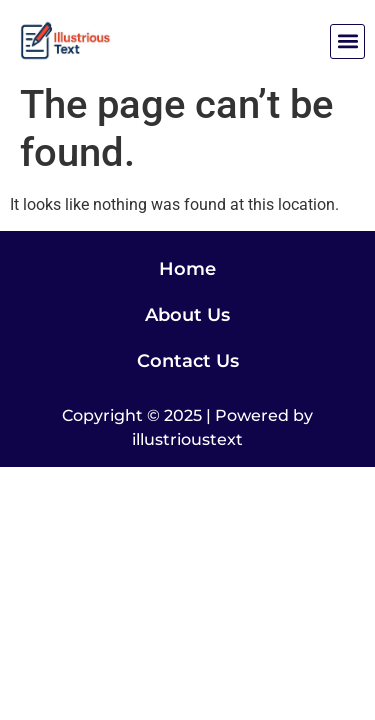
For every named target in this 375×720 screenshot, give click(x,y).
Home (187, 269)
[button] (347, 41)
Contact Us (188, 361)
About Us (187, 315)
